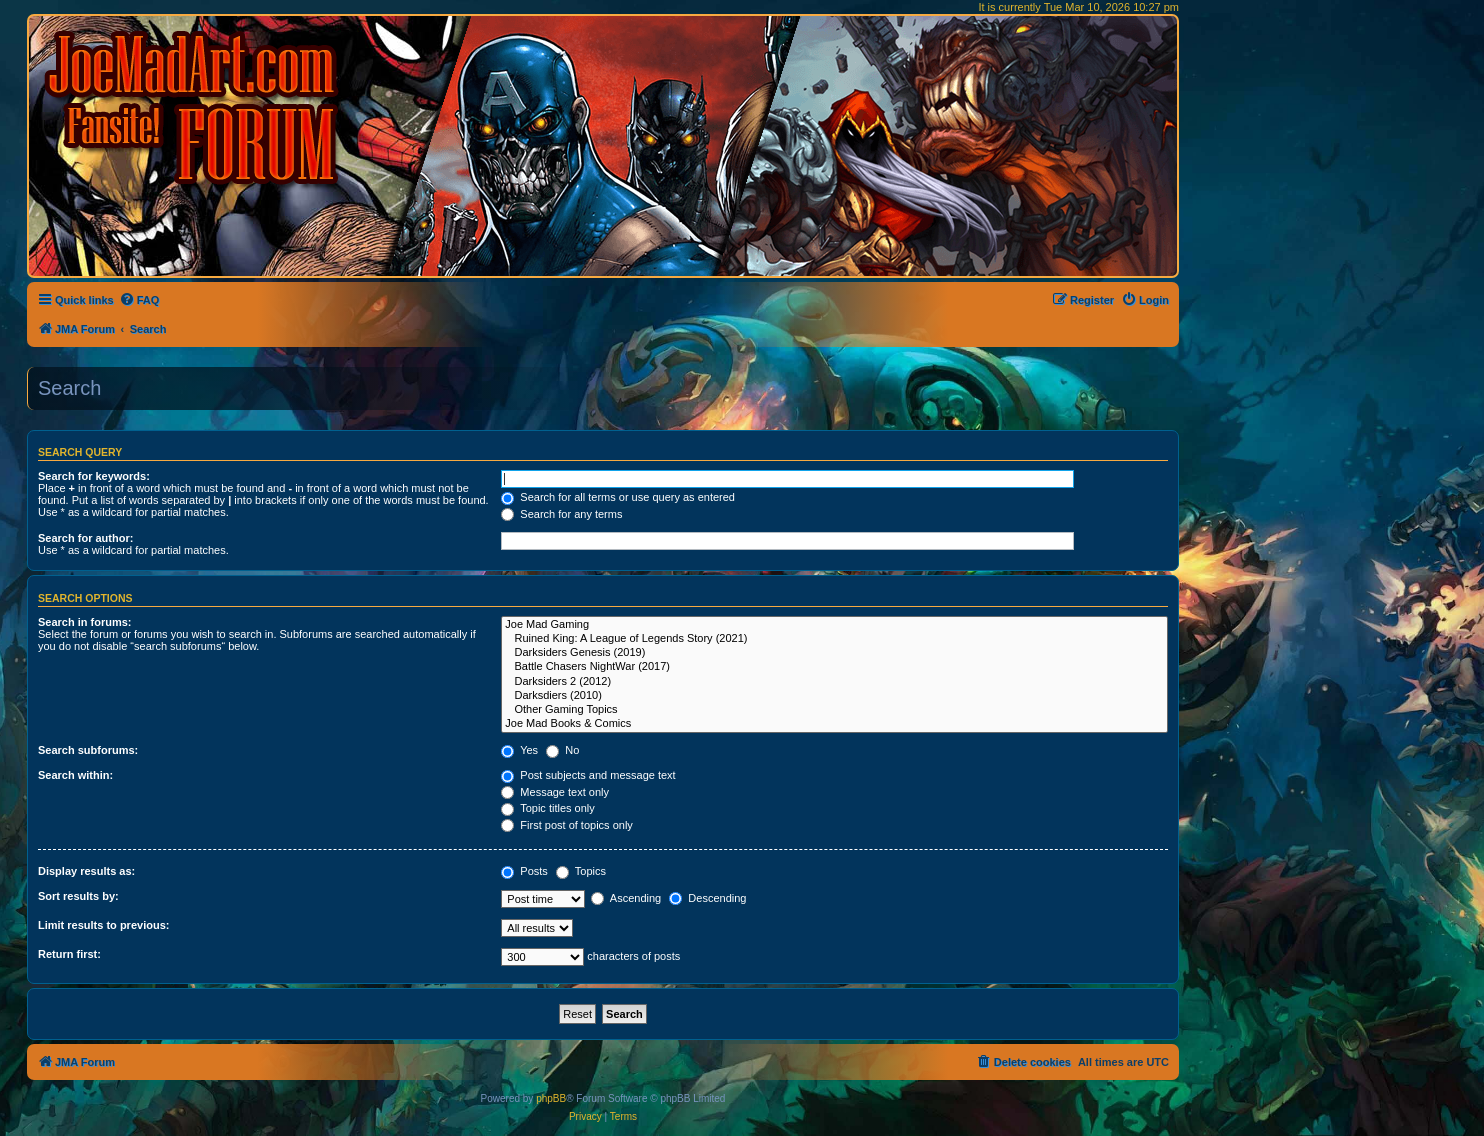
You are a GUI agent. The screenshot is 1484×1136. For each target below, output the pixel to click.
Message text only (555, 792)
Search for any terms (561, 514)
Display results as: (86, 871)
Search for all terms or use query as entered (618, 497)
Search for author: (85, 538)
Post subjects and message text (588, 775)
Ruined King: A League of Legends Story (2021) (834, 639)
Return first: (69, 954)
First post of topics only (567, 825)
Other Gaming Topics (834, 710)
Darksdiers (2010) (834, 696)
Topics (581, 871)
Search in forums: (85, 622)
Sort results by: (78, 896)
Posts (524, 871)
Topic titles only (547, 808)
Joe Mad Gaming (834, 625)
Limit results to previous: (103, 925)
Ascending (626, 898)
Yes (519, 750)
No (562, 750)
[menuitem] (139, 300)
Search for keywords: (94, 476)
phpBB (551, 1098)
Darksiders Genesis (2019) (834, 653)
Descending (707, 898)
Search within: (75, 775)
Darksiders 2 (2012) (834, 682)
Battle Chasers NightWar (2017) (834, 667)
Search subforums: (88, 750)
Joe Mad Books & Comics (834, 724)
